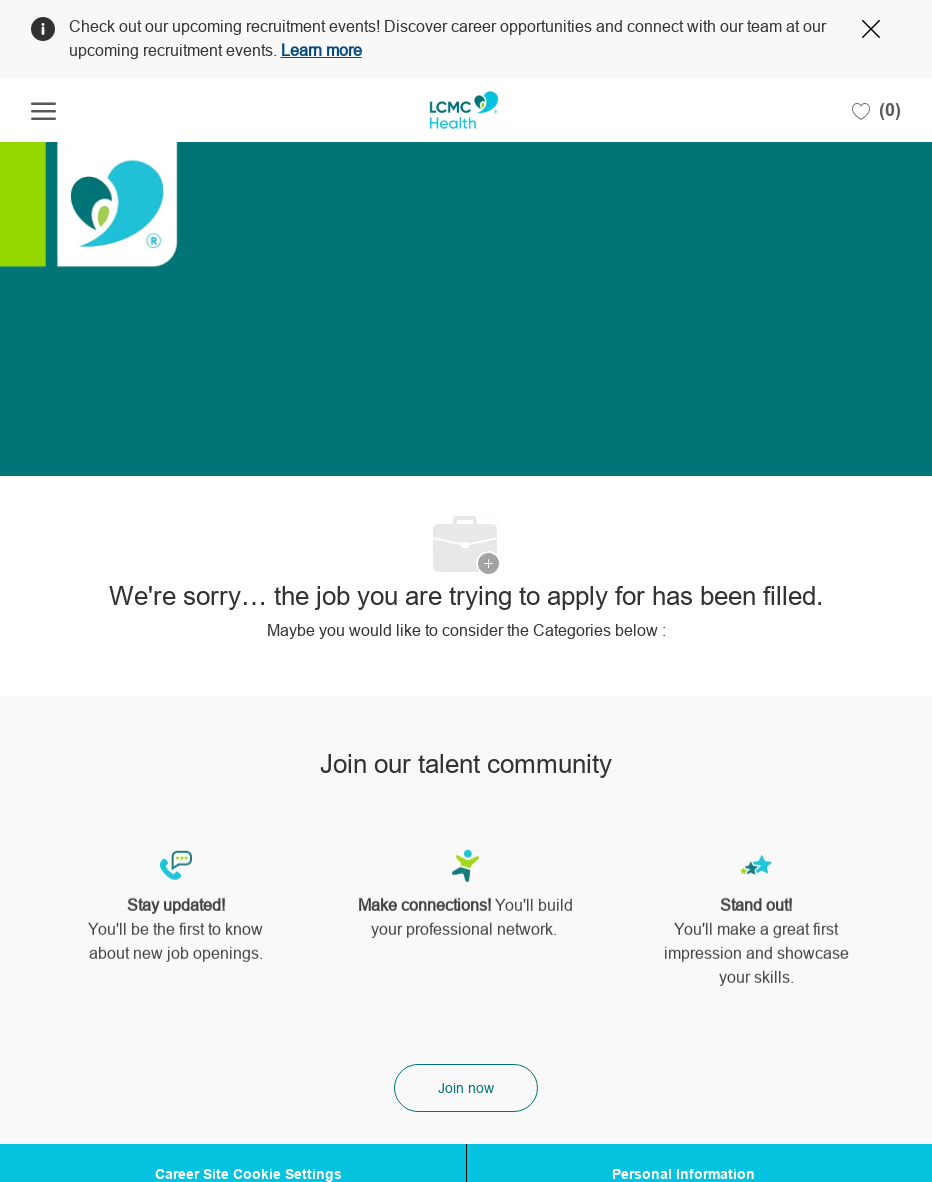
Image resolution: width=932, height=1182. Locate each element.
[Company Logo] (464, 110)
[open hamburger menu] (43, 110)
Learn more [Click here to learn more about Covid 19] (321, 50)
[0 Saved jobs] (876, 110)
